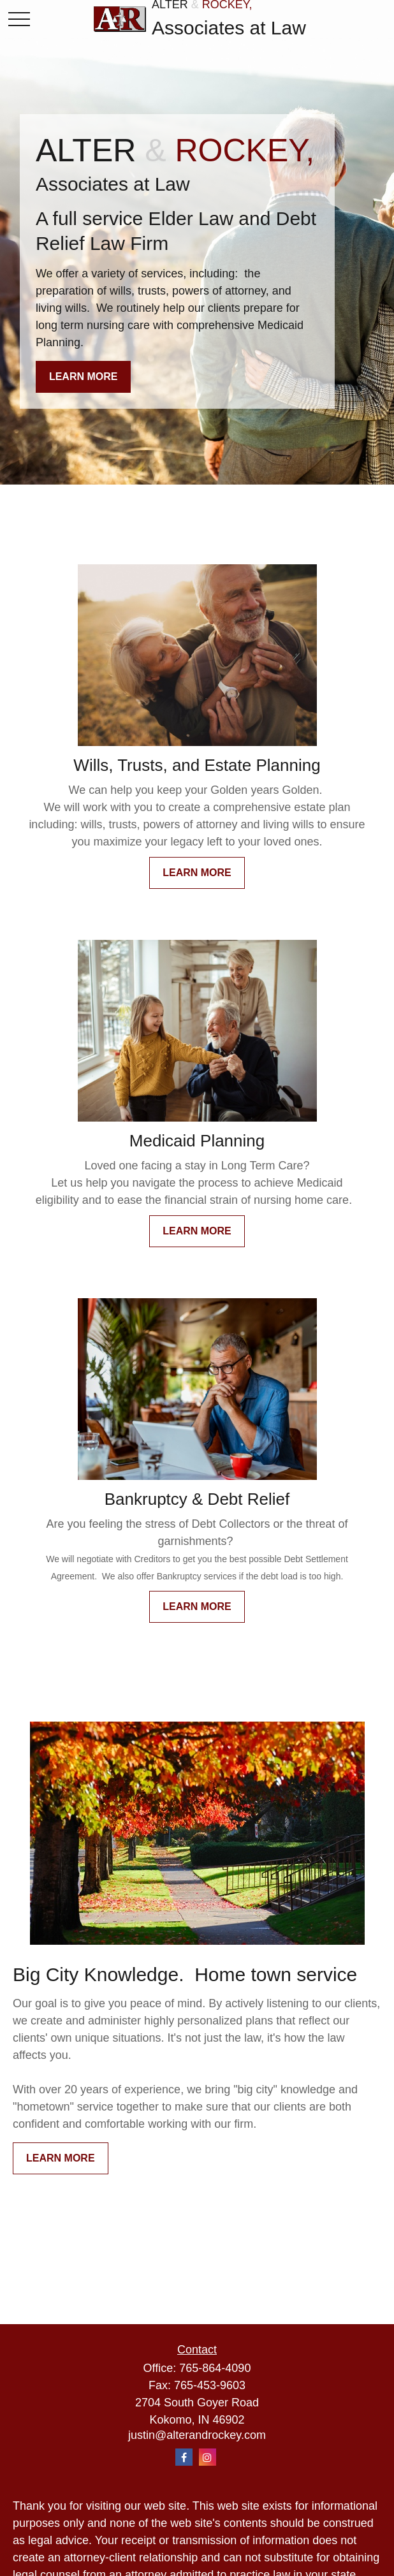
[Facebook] (184, 2457)
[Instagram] (207, 2457)
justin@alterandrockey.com (197, 2435)
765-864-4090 (215, 2368)
